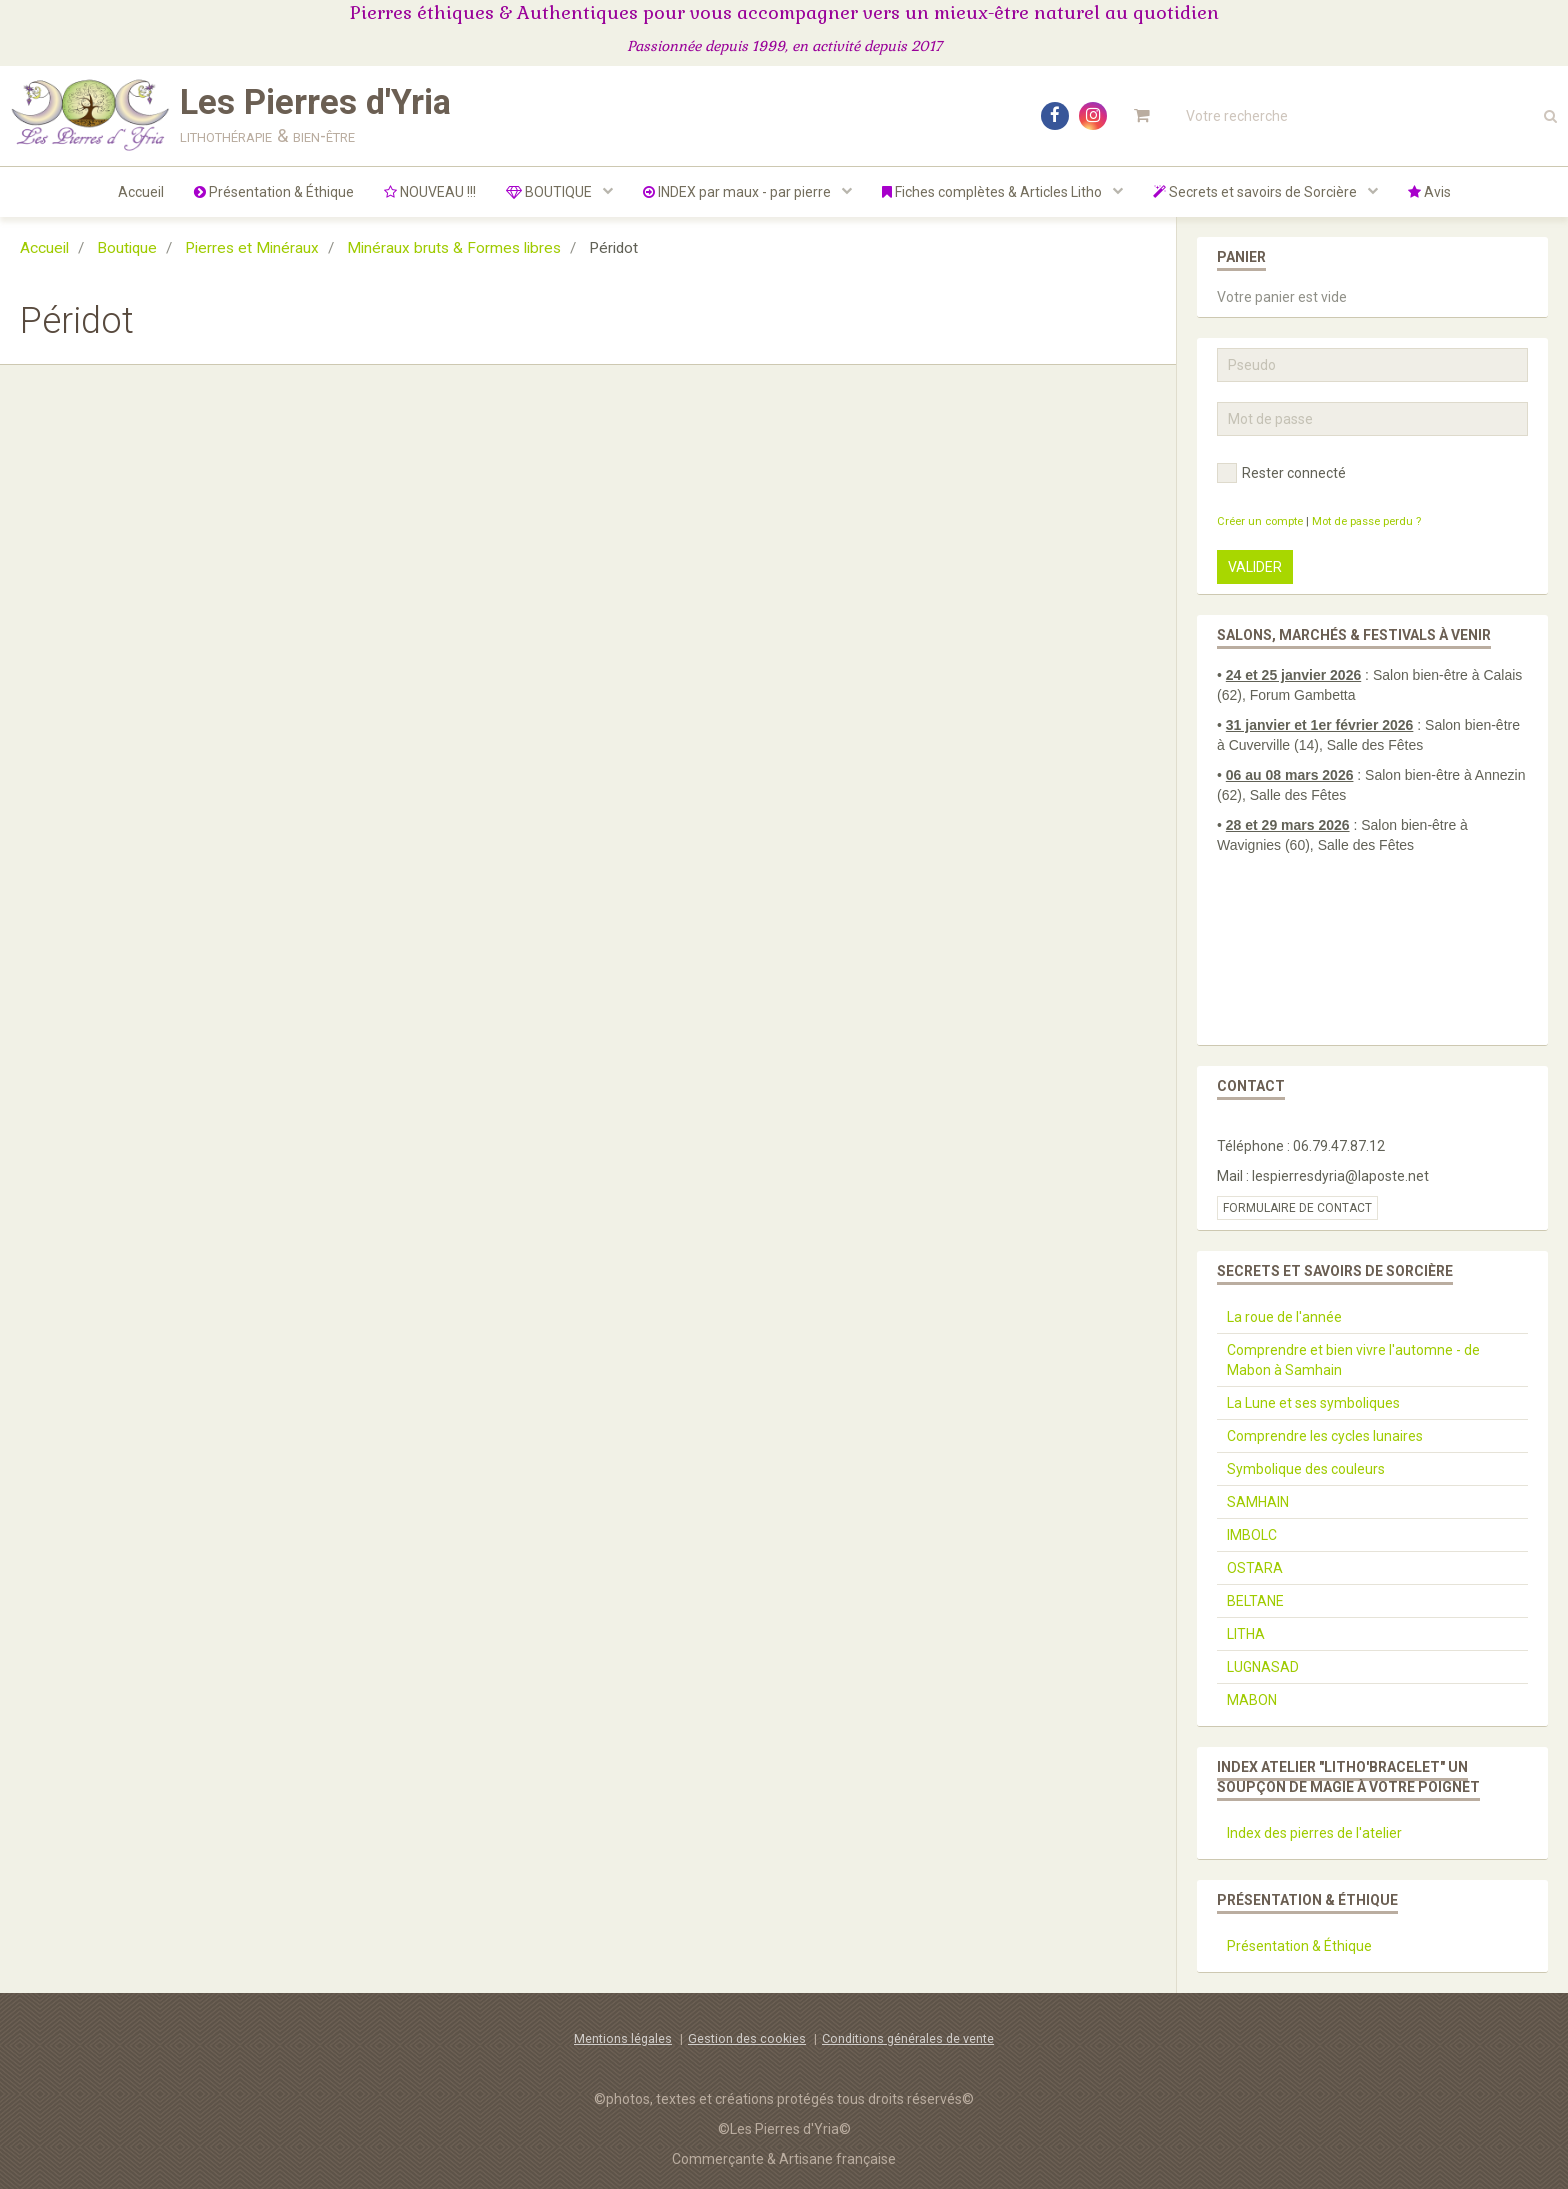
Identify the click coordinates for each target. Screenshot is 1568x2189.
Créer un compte (1260, 521)
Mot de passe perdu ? (1366, 521)
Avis (1429, 192)
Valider (1255, 567)
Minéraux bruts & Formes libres (454, 248)
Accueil (141, 192)
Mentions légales (623, 2038)
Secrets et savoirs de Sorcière (1256, 192)
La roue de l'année (1284, 1317)
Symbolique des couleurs (1306, 1469)
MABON (1252, 1700)
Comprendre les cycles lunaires (1325, 1436)
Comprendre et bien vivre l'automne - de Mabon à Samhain (1353, 1360)
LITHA (1246, 1634)
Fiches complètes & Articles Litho (993, 192)
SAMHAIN (1258, 1502)
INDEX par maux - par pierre (738, 192)
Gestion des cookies (747, 2038)
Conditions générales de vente (908, 2038)
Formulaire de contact (1297, 1208)
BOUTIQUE (550, 192)
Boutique (127, 248)
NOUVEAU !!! (430, 192)
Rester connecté (1281, 473)
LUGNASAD (1263, 1667)
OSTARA (1255, 1568)
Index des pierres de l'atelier (1314, 1833)
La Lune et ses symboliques (1313, 1403)
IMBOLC (1252, 1535)
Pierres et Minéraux (252, 248)
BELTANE (1255, 1601)
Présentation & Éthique (274, 192)
